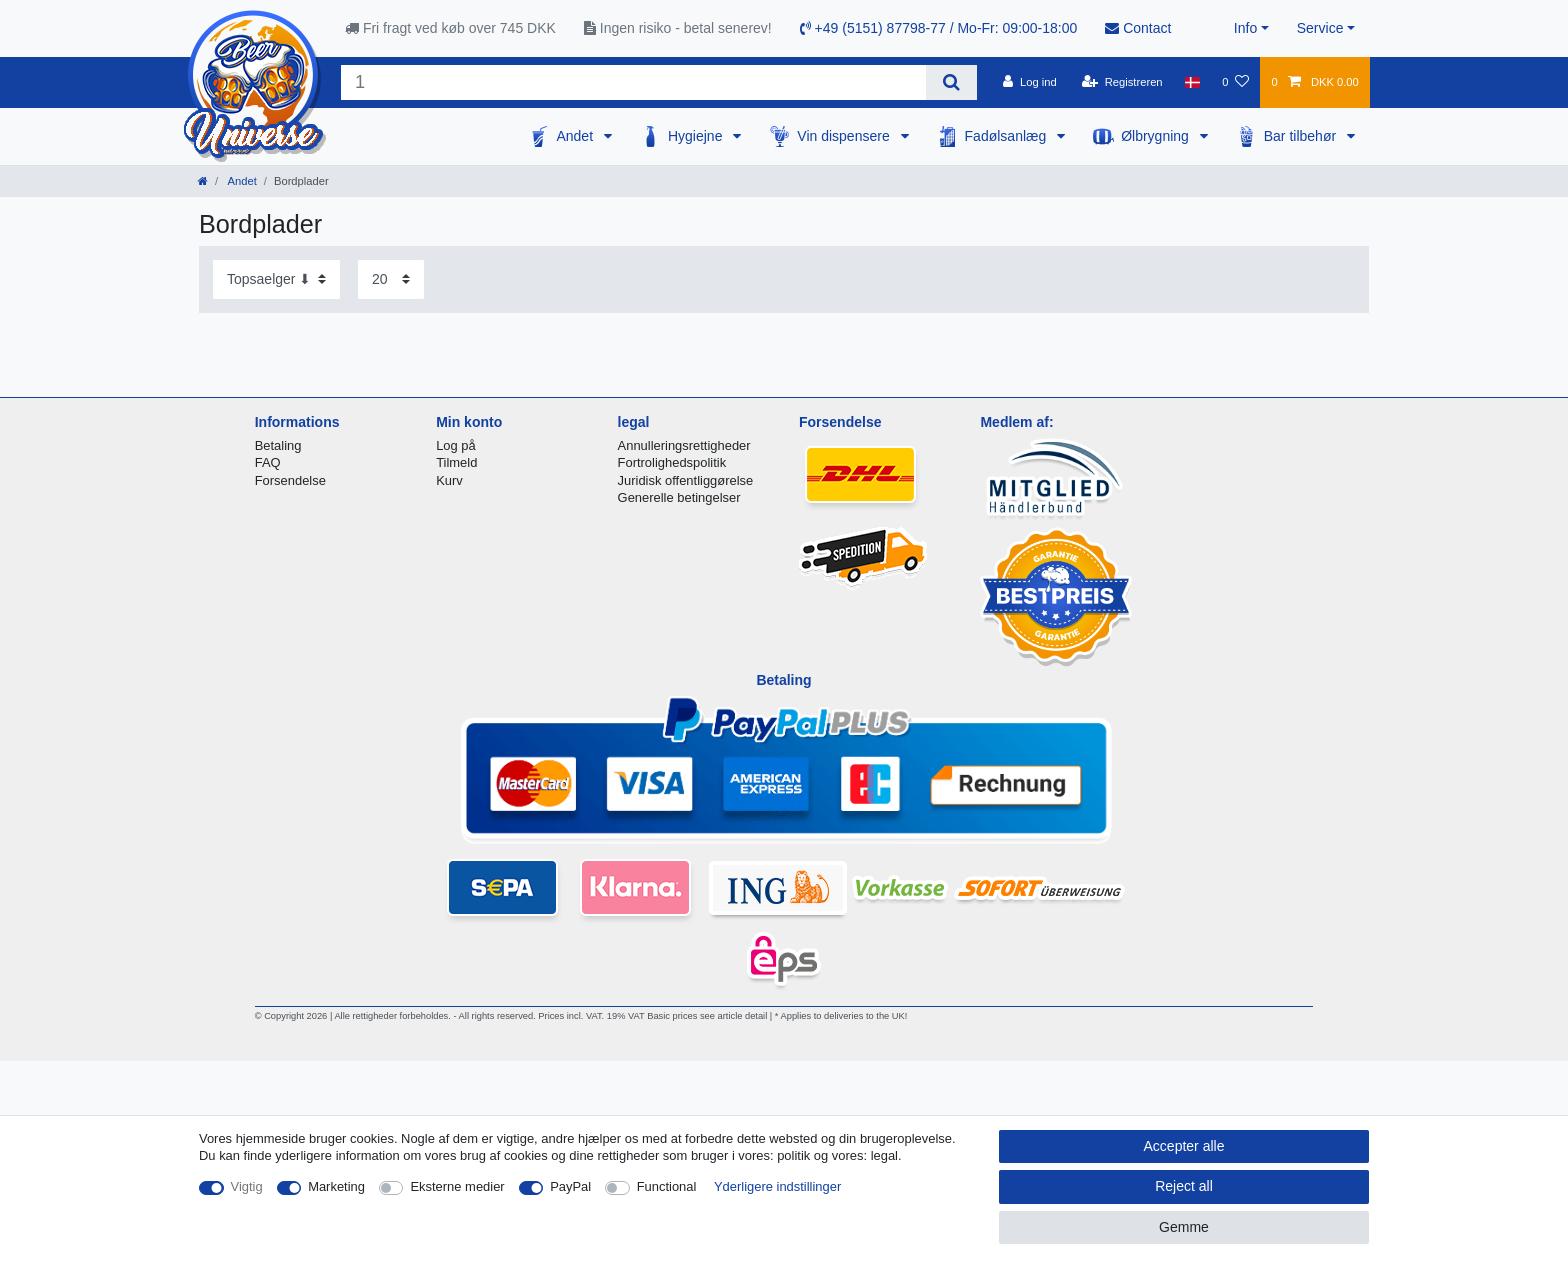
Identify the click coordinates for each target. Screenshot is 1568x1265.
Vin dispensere (845, 136)
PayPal (570, 1186)
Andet (576, 136)
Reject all (1184, 1186)
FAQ (268, 462)
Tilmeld (456, 462)
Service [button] (1320, 28)
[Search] (951, 82)
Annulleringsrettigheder (684, 445)
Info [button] (1245, 28)
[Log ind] (1030, 82)
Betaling (278, 445)
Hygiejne (697, 136)
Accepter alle (1184, 1146)
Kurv (449, 480)
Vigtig (247, 1186)
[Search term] (633, 82)
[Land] (1192, 82)
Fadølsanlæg (1008, 136)
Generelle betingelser (679, 497)
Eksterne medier (457, 1186)
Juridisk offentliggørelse (686, 480)
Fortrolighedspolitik (672, 462)
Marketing (336, 1186)
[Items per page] (391, 279)
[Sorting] (276, 279)
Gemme (1184, 1227)
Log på (456, 445)
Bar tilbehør (1302, 136)
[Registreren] (1122, 82)
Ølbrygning (1157, 136)
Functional (667, 1186)
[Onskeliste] (1235, 82)
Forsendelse (290, 480)
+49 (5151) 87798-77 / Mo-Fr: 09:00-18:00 (939, 28)
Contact (1138, 28)
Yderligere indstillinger (777, 1186)
